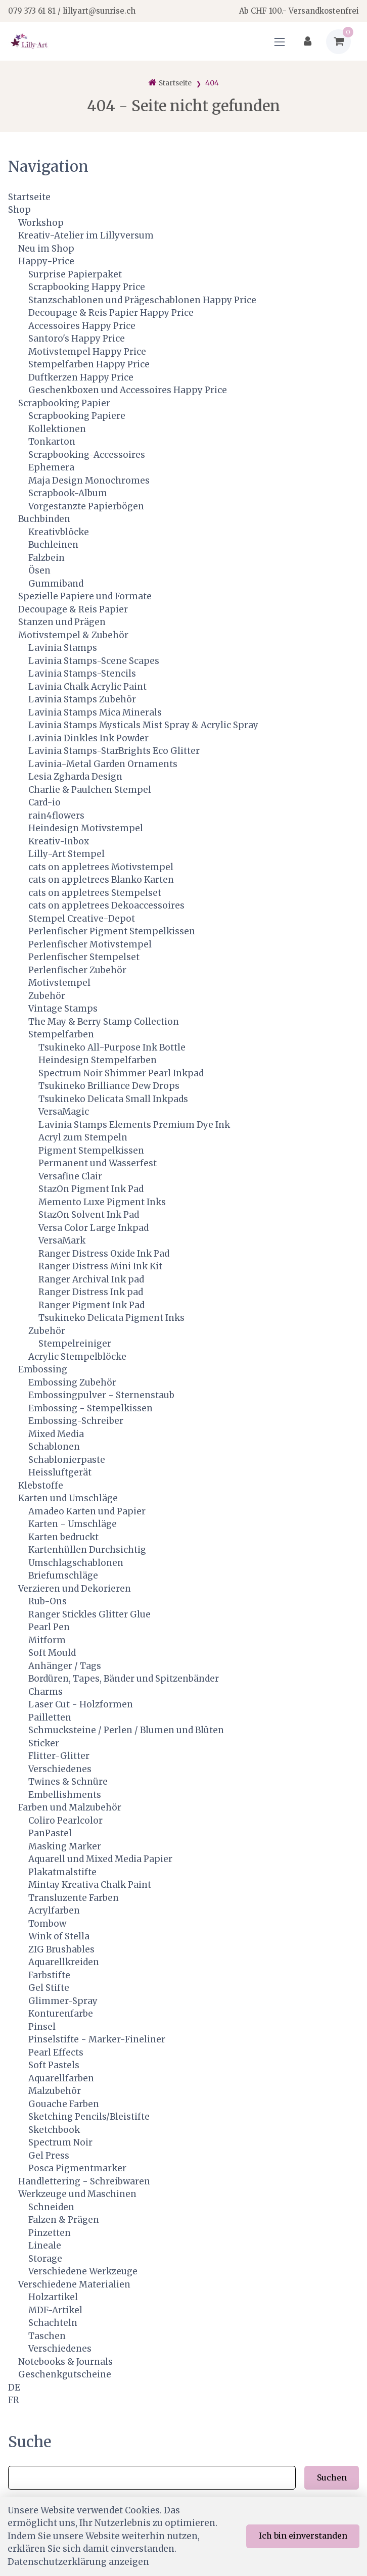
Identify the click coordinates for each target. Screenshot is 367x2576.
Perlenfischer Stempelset (84, 957)
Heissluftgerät (59, 1472)
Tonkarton (51, 441)
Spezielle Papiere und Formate (85, 596)
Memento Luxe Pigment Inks (102, 1202)
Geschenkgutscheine (64, 2374)
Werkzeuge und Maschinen (77, 2194)
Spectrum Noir (60, 2142)
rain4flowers (56, 815)
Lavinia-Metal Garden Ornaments (102, 764)
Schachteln (52, 2322)
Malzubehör (54, 2090)
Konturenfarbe (60, 2013)
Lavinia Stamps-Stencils (82, 673)
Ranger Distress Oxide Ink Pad (103, 1253)
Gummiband (55, 583)
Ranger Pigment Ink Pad (91, 1305)
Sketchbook (54, 2129)
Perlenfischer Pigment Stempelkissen (111, 931)
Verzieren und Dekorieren (74, 1588)
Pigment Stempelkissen (91, 1150)
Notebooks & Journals (65, 2361)
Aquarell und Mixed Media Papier (100, 1859)
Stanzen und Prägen (62, 622)
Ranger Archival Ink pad (91, 1279)
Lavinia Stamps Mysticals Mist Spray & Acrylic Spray (143, 725)
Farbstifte (49, 1975)
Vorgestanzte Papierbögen (86, 506)
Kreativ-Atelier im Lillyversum (86, 235)
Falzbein (46, 557)
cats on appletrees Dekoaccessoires (106, 905)
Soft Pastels (53, 2065)
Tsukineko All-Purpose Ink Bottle (112, 1047)
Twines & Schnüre (68, 1781)
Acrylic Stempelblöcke (77, 1356)
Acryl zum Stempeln (82, 1137)
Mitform (47, 1640)
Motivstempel (59, 982)
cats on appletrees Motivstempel (100, 867)
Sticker (43, 1743)
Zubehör (46, 995)
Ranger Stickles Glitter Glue (89, 1614)
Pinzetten (49, 2232)
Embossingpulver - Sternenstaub (101, 1395)
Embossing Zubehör (72, 1382)
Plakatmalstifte (62, 1872)
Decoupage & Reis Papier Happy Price (111, 312)
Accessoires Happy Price (81, 325)
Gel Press (48, 2155)
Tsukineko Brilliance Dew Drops (108, 1085)
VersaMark (61, 1240)
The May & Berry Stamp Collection (103, 1021)
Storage (45, 2258)
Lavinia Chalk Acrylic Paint (87, 686)
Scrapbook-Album (67, 493)
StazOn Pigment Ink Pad (91, 1189)
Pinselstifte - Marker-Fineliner (96, 2039)
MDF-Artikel (55, 2310)
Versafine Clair (70, 1176)
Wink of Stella (58, 1936)
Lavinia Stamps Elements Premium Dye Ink (134, 1124)
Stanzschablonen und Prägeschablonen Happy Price (142, 300)
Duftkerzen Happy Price (80, 377)
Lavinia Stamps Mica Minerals (95, 712)
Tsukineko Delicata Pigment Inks (111, 1317)
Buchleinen (53, 544)
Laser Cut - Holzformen (80, 1704)
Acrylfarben (54, 1910)
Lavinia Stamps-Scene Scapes (93, 660)
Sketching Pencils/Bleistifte (89, 2116)
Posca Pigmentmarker (77, 2168)
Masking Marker (64, 1846)
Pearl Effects (55, 2052)
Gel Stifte (48, 1987)
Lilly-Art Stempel (66, 854)
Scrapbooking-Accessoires (86, 454)
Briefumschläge (63, 1575)
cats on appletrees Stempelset (94, 892)
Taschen (47, 2336)
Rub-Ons (47, 1601)
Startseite (29, 197)
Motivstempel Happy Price (87, 351)
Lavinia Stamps (62, 647)
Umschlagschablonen (75, 1562)
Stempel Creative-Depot (81, 918)
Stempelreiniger (74, 1343)
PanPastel (50, 1833)
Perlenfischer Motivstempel (90, 944)
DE (14, 2387)
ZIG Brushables (61, 1949)
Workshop (41, 222)
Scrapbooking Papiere (76, 415)
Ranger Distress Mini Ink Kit (100, 1266)
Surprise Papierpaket (75, 274)
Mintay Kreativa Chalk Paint (89, 1884)
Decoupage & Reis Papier (73, 609)
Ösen (39, 570)
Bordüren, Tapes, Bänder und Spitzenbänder (123, 1678)
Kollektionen (57, 429)
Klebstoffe (40, 1485)
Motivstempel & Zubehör (73, 635)
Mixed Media (56, 1434)
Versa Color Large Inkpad (93, 1227)
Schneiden (51, 2207)
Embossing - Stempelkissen (90, 1408)
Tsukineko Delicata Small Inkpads (113, 1099)
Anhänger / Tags (64, 1666)
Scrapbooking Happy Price (86, 287)
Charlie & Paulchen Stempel (89, 789)
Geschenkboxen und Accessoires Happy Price (127, 390)
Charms (45, 1691)
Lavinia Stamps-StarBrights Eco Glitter (114, 750)
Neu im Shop (46, 248)
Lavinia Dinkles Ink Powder (88, 738)
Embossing (42, 1369)
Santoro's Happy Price (76, 338)
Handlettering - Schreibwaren (84, 2181)
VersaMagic (63, 1111)
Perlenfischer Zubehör (77, 970)
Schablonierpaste (66, 1459)
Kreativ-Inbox (58, 841)
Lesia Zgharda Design (75, 776)
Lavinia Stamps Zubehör (82, 699)
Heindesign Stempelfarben (97, 1060)
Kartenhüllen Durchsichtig (87, 1549)
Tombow (47, 1923)
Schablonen (54, 1446)
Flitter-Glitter (58, 1755)
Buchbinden (44, 518)
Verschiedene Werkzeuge (82, 2271)
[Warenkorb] (338, 41)
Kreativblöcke (58, 532)
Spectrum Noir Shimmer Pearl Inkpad (121, 1073)
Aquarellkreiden (63, 1962)
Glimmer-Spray (63, 2001)
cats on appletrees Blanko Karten (101, 879)
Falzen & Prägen (63, 2219)
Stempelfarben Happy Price (89, 364)
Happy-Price (46, 261)
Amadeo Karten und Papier (87, 1511)
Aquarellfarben (61, 2078)
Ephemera (51, 467)
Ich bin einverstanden (303, 2536)
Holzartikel (53, 2297)
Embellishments (64, 1794)
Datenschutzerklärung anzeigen (78, 2561)
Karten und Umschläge (68, 1498)
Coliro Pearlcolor (65, 1820)
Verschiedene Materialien (74, 2284)
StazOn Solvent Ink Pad (88, 1214)
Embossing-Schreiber (75, 1420)
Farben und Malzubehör (69, 1807)
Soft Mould (52, 1652)
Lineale (44, 2245)
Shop (19, 209)
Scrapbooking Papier (64, 403)
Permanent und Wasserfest (97, 1163)
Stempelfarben (61, 1034)
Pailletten (49, 1717)
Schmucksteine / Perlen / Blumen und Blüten (126, 1730)
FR (13, 2400)
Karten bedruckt (63, 1537)
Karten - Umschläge (72, 1524)
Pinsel (42, 2026)
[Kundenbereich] (307, 41)
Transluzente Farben (73, 1897)
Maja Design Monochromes (89, 480)
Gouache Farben (63, 2104)
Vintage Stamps (63, 1008)
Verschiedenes (59, 1769)
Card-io (44, 802)
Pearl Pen (49, 1627)
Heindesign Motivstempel (85, 828)
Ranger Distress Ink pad (90, 1292)
